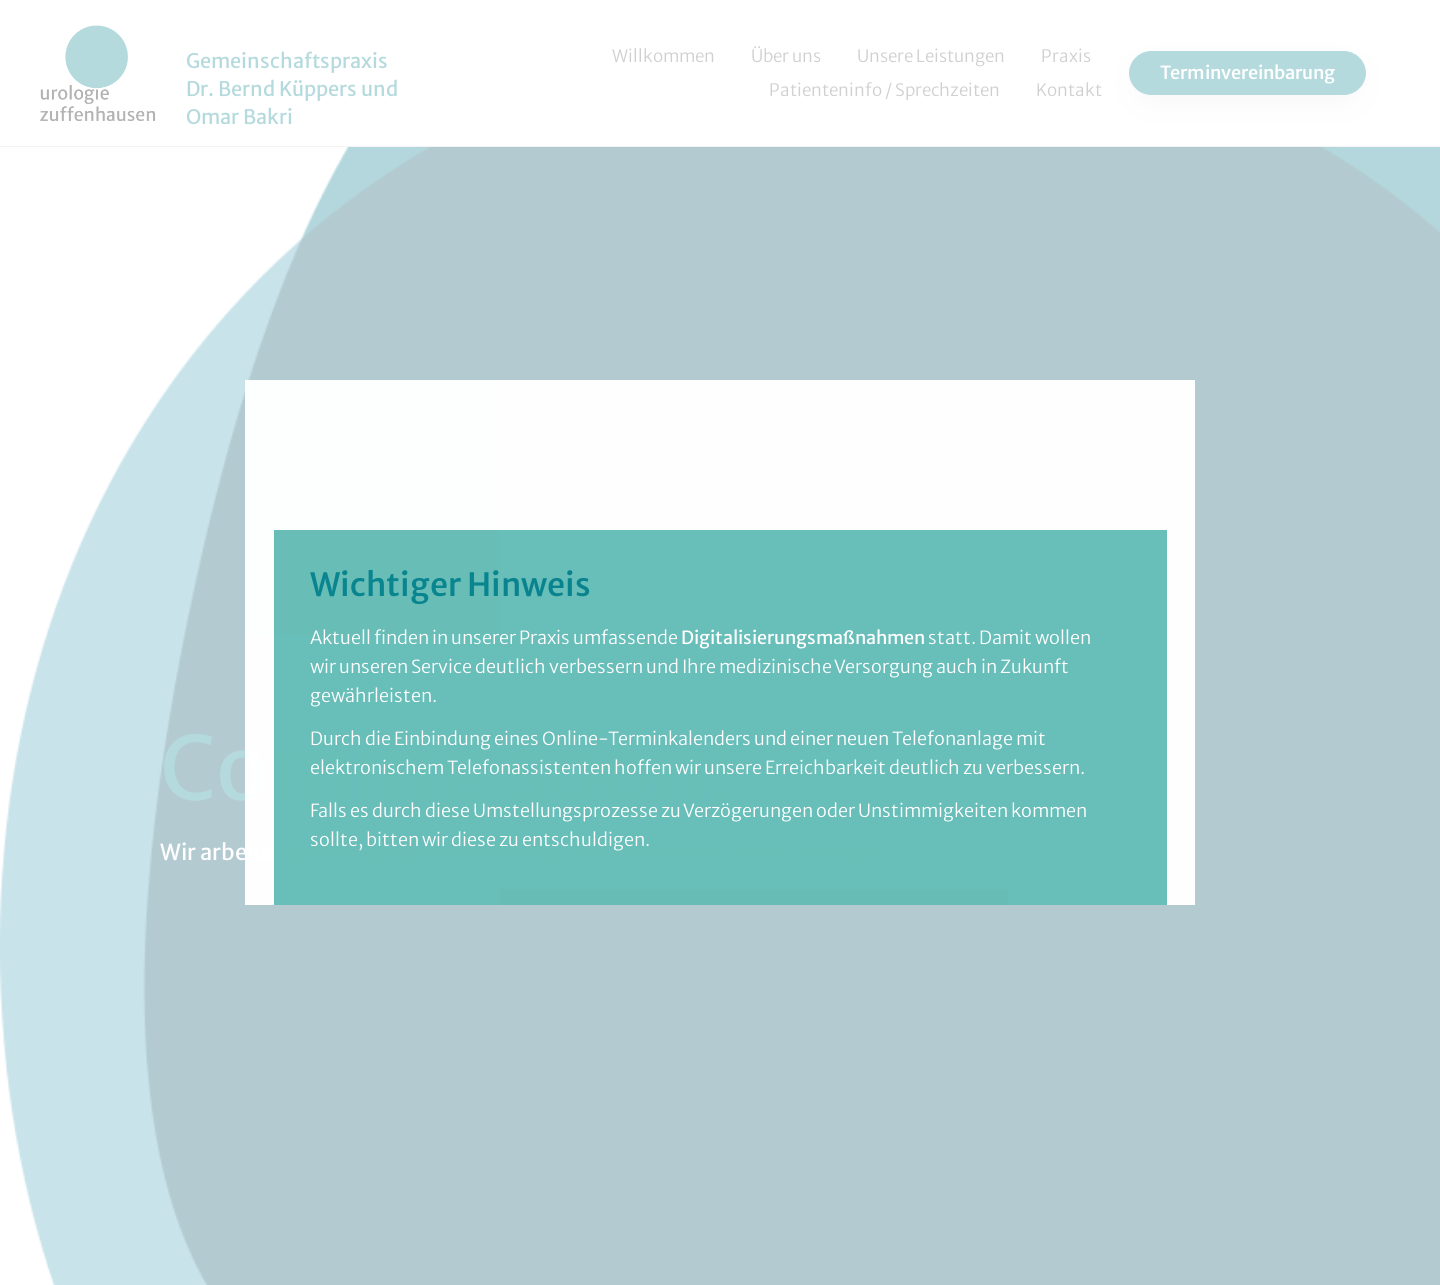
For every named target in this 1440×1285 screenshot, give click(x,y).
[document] (720, 642)
